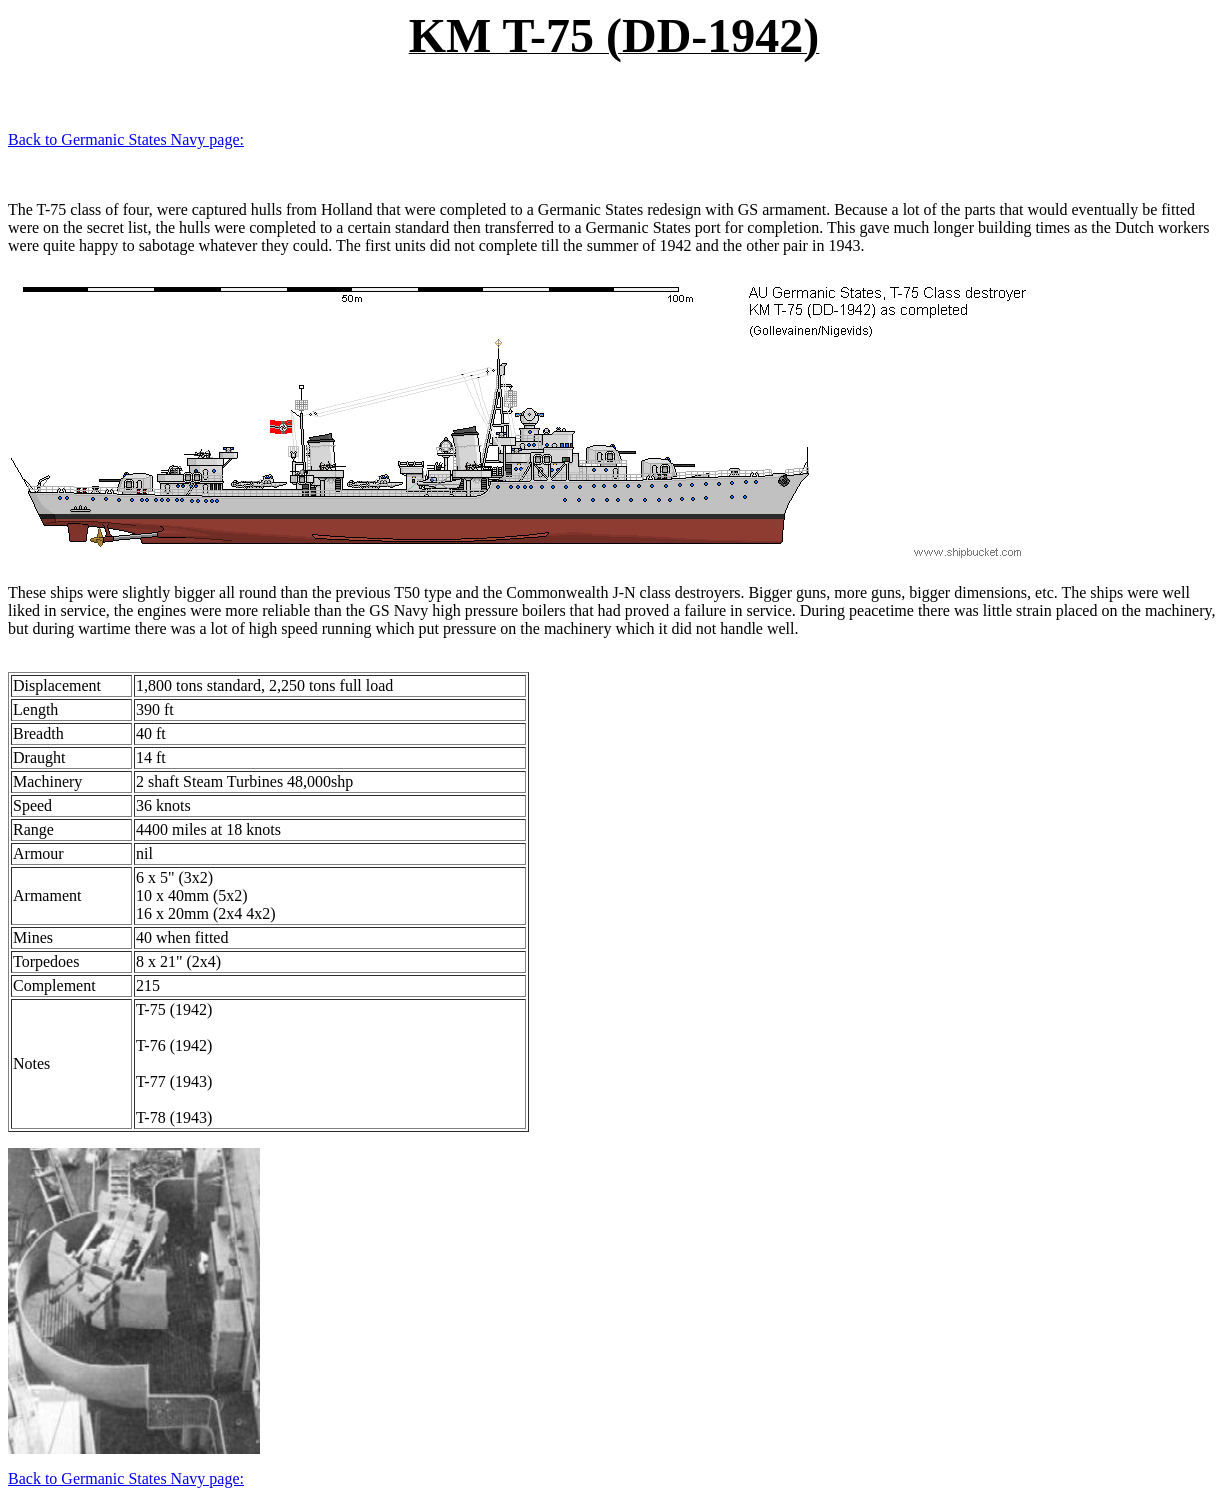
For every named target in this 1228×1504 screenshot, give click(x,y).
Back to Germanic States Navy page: (126, 139)
